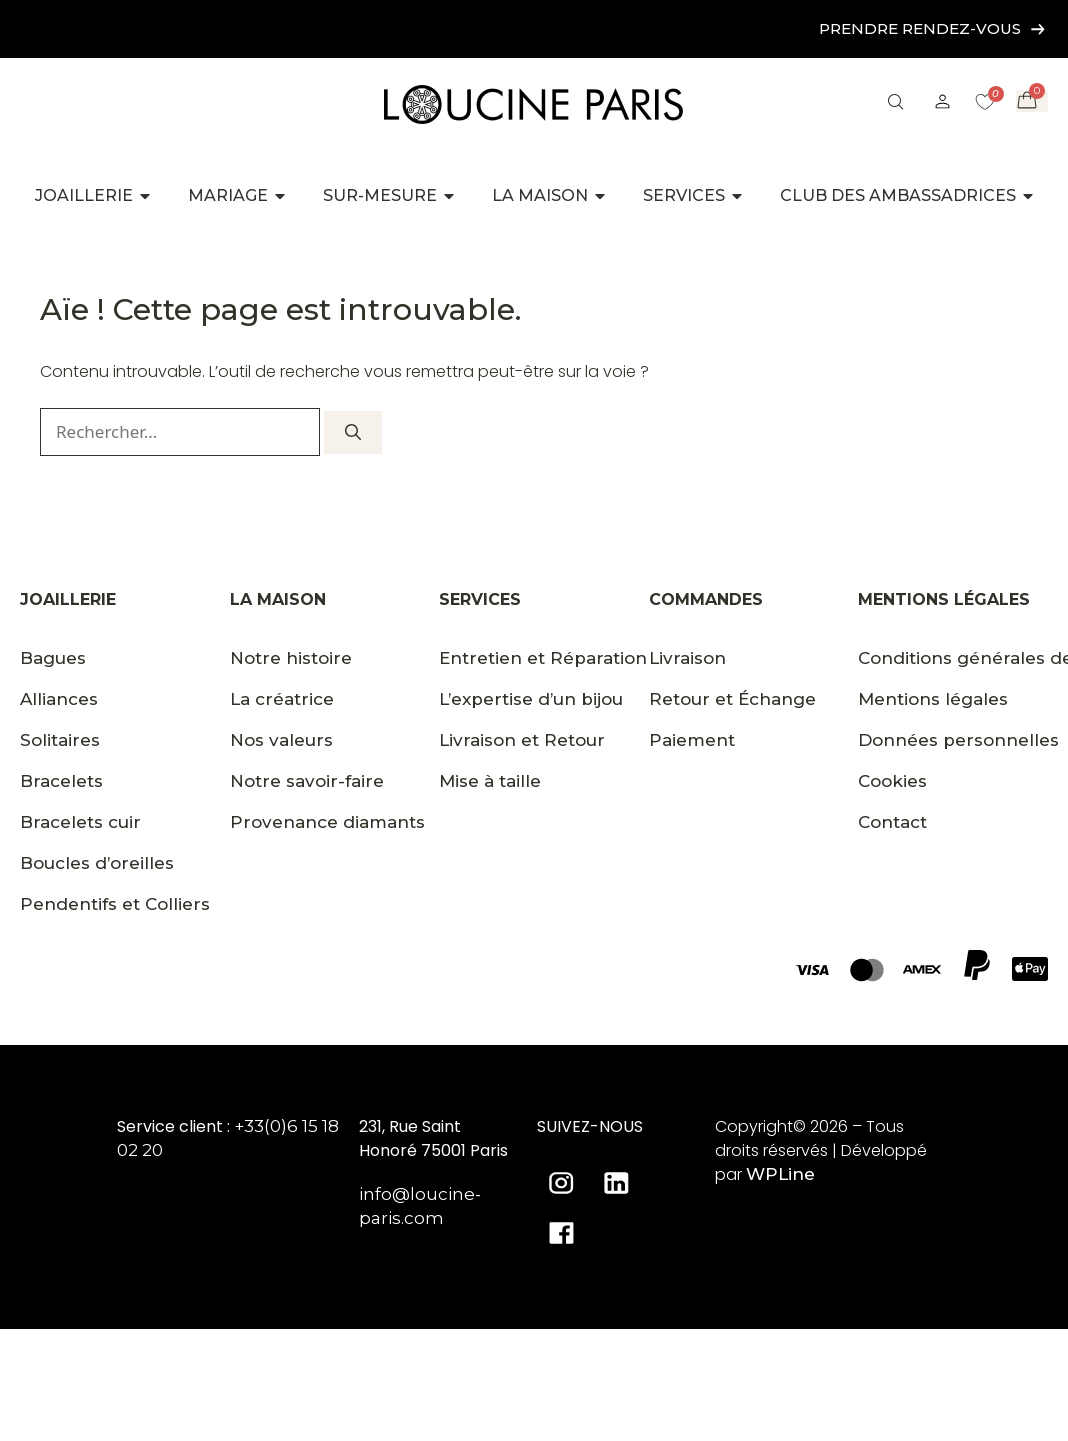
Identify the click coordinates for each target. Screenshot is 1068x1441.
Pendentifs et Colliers (115, 904)
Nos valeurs (281, 740)
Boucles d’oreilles (97, 863)
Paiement (692, 740)
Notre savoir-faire (307, 781)
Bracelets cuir (80, 822)
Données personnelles (958, 740)
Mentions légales (933, 699)
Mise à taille (490, 781)
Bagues (53, 658)
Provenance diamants (327, 822)
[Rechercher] (353, 432)
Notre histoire (291, 658)
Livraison (687, 658)
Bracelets (61, 781)
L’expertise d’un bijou (531, 699)
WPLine (780, 1174)
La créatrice (282, 699)
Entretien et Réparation (543, 658)
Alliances (59, 699)
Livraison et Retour (522, 740)
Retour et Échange (732, 699)
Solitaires (60, 740)
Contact (892, 822)
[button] (895, 104)
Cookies (892, 781)
